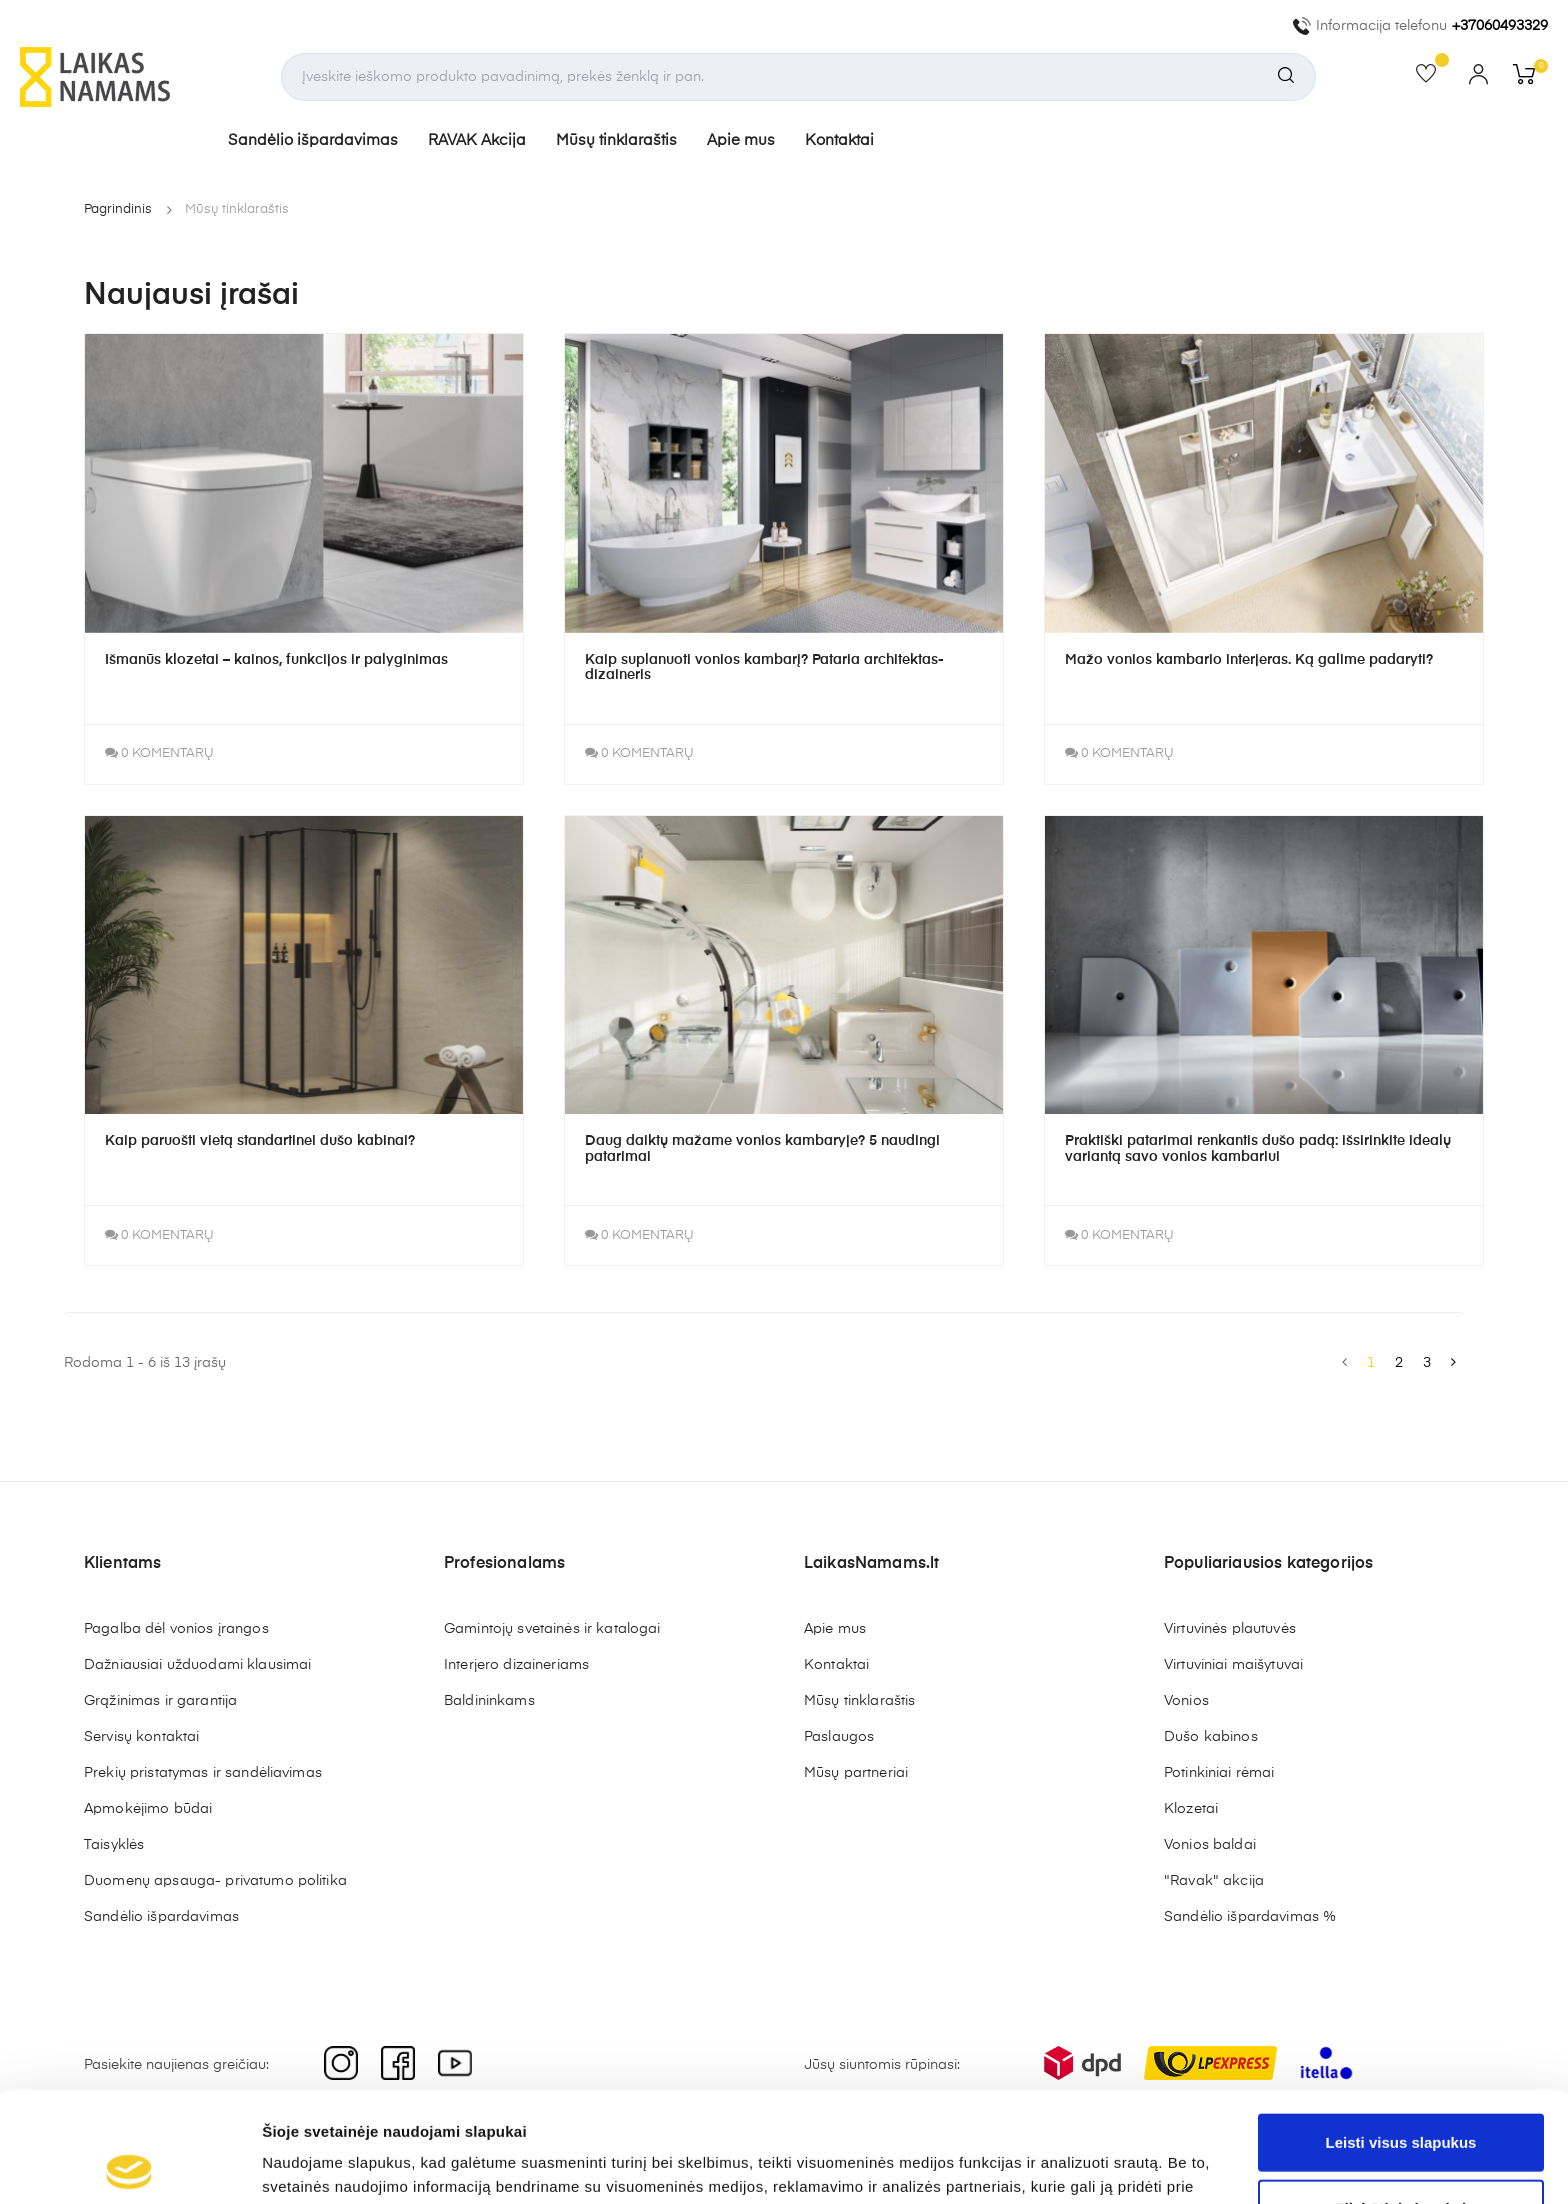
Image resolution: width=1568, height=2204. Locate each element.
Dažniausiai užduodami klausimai (197, 1669)
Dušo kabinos (1211, 1741)
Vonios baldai (1210, 1849)
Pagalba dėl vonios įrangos (176, 1633)
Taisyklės (114, 1849)
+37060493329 (1500, 26)
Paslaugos (839, 1741)
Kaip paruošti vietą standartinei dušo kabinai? (260, 1145)
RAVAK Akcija (484, 142)
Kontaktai (846, 142)
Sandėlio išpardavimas (320, 142)
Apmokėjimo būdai (148, 1813)
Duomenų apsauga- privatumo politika (215, 1885)
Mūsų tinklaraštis (623, 142)
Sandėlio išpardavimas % (1250, 1921)
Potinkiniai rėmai (1219, 1777)
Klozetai (1191, 1813)
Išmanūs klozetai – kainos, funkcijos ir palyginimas (276, 664)
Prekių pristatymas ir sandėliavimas (203, 1777)
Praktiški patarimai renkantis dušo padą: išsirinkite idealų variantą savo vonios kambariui (1258, 1152)
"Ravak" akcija (1214, 1885)
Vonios (1186, 1705)
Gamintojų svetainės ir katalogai (552, 1633)
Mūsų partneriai (856, 1777)
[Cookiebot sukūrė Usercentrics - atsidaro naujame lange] (129, 2165)
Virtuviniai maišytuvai (1233, 1669)
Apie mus (748, 142)
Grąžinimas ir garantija (160, 1705)
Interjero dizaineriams (516, 1669)
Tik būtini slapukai (1401, 2097)
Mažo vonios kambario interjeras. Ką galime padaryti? (1249, 664)
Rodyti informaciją (1025, 2164)
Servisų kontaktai (141, 1741)
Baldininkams (489, 1705)
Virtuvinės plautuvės (1230, 1633)
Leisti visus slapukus (1401, 2031)
